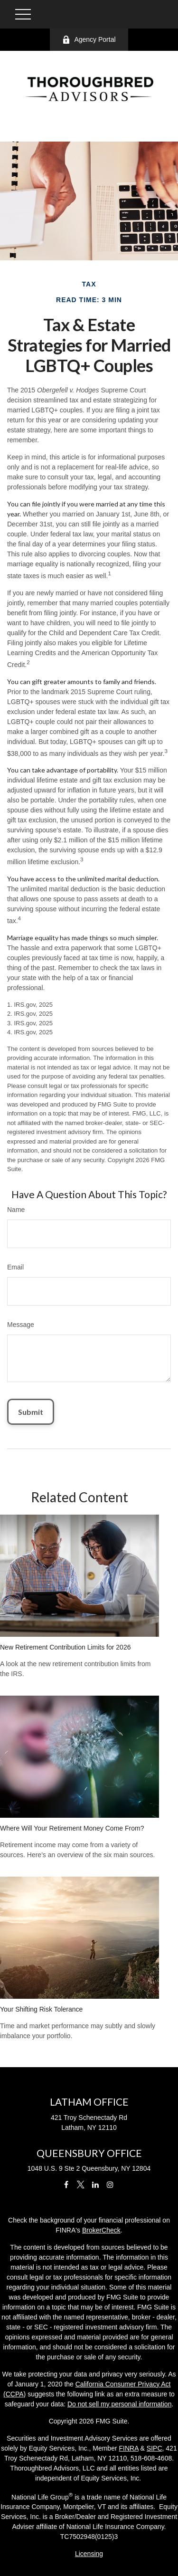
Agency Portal (88, 40)
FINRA (129, 2448)
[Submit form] (30, 1412)
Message (20, 1324)
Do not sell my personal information (119, 2404)
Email (15, 1267)
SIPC (154, 2448)
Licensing (89, 2553)
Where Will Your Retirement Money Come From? (72, 1828)
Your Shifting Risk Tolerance (41, 2009)
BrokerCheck (101, 2230)
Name (16, 1209)
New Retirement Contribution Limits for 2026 (65, 1647)
